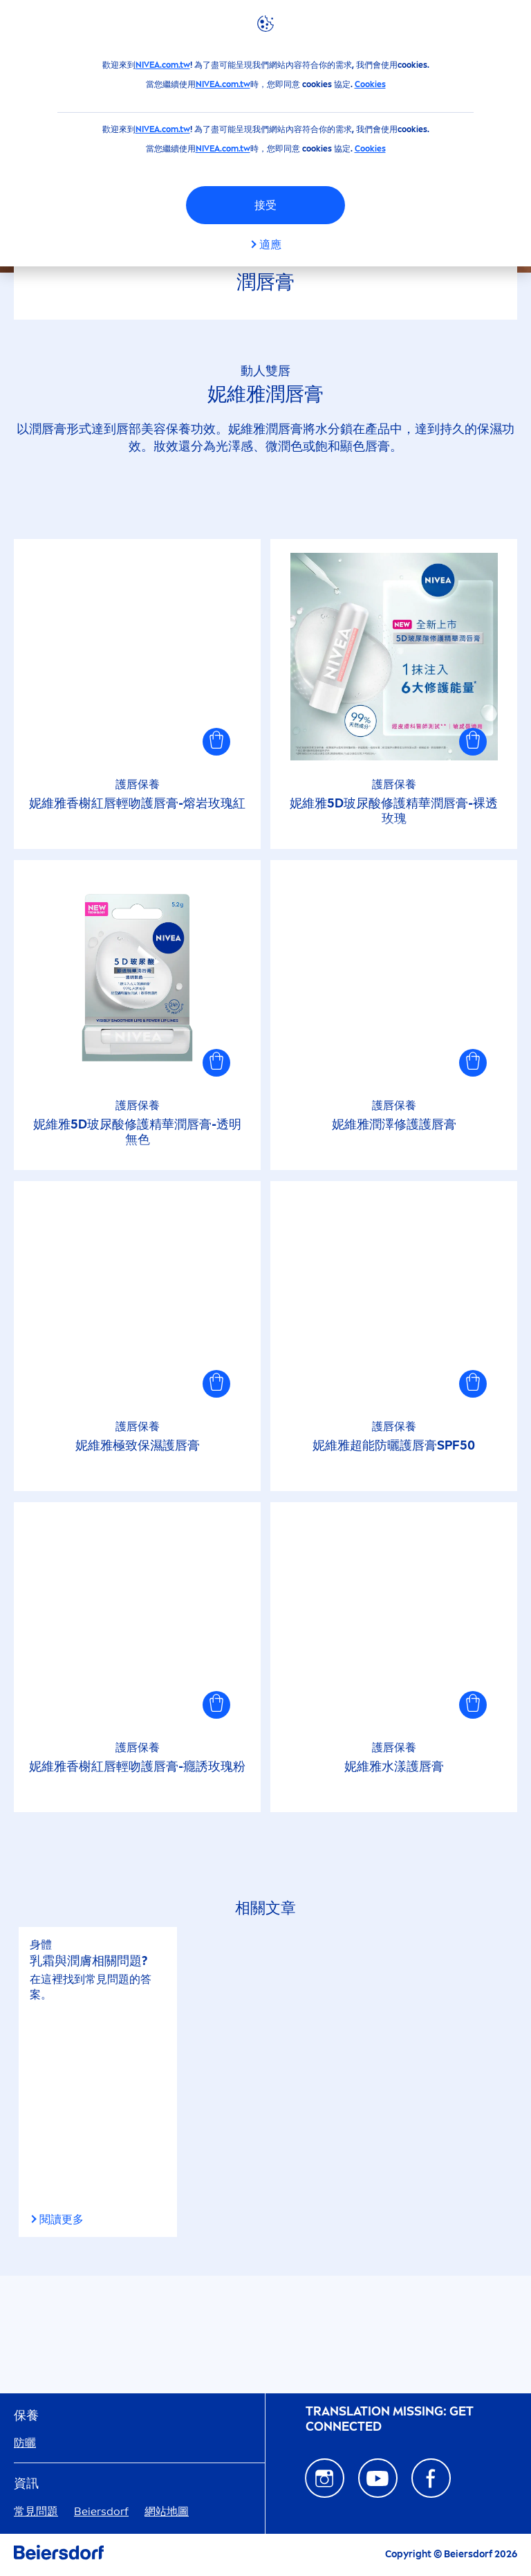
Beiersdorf (101, 2511)
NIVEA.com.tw (163, 65)
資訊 (26, 2483)
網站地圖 (167, 2511)
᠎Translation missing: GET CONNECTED (390, 2419)
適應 (270, 244)
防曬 (25, 2442)
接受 (265, 205)
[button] (216, 742)
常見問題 (36, 2511)
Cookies (370, 84)
